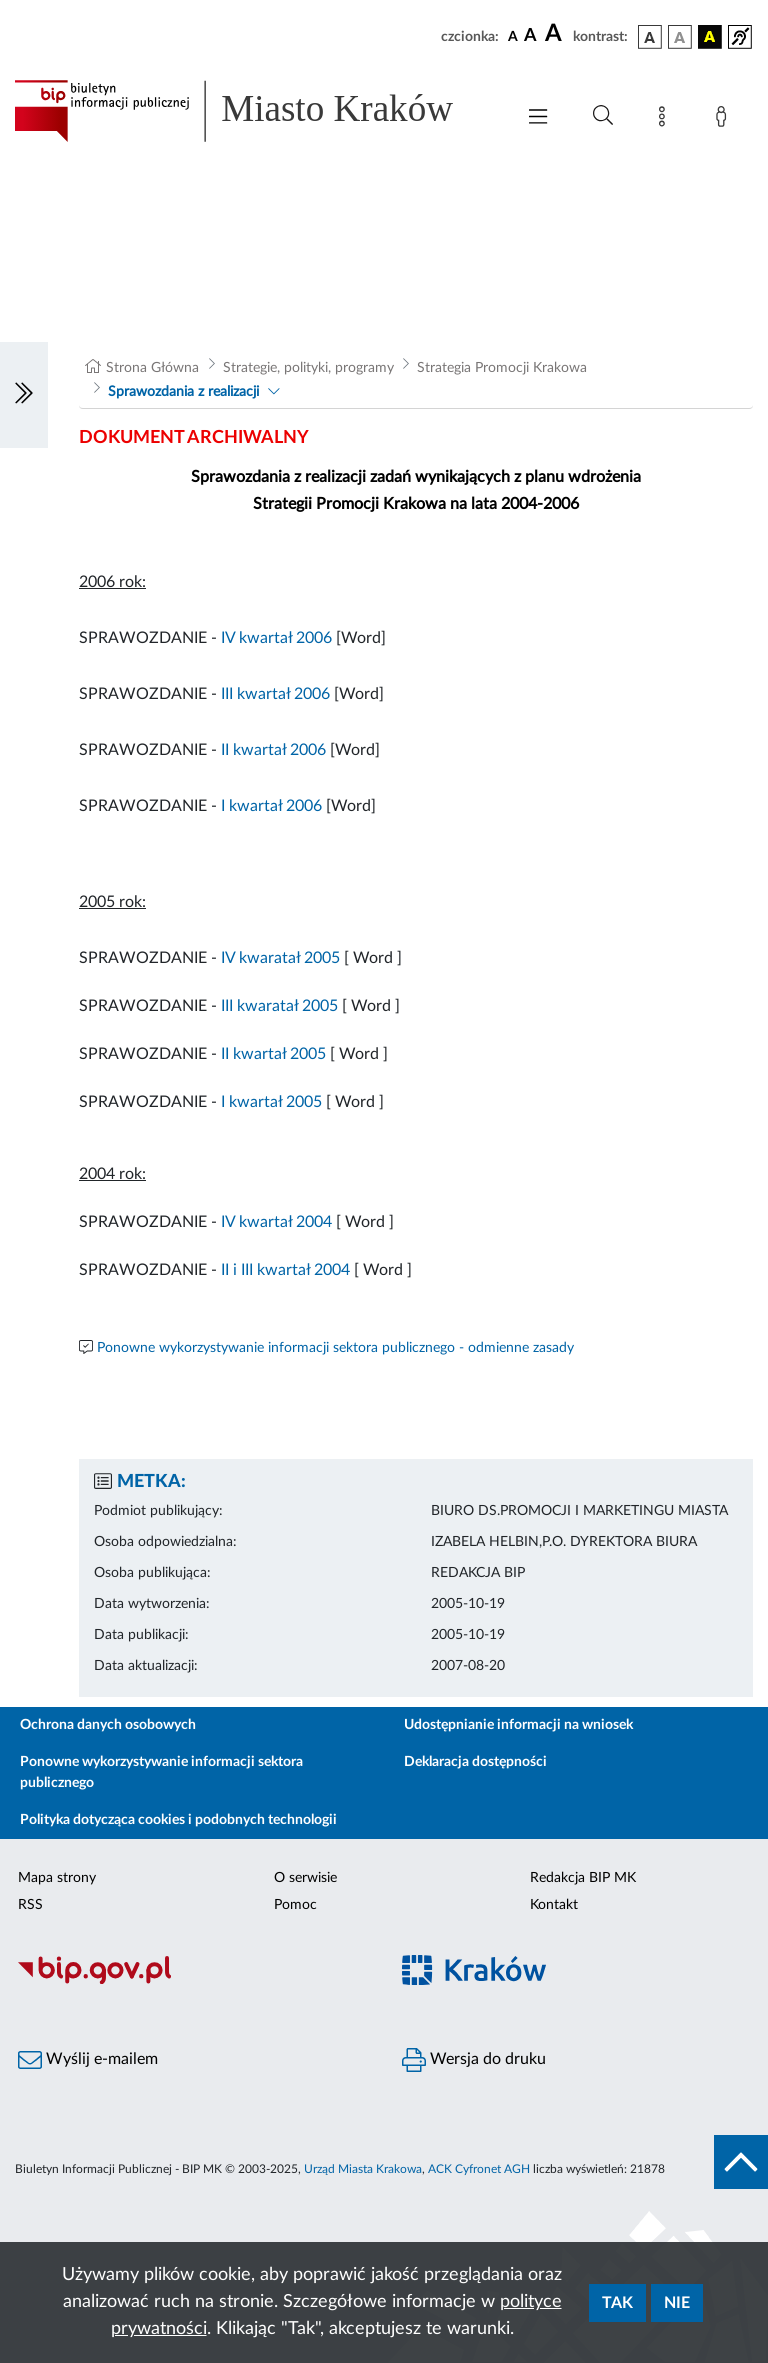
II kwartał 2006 (273, 750)
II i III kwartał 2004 (285, 1270)
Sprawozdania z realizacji (183, 392)
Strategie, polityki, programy (308, 368)
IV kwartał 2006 (276, 638)
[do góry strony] (741, 2162)
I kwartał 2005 (271, 1102)
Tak (617, 2303)
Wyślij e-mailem (88, 2060)
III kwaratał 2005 (277, 1006)
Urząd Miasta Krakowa (363, 2169)
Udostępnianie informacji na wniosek (518, 1725)
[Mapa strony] (666, 120)
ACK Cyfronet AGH (479, 2169)
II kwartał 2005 (273, 1054)
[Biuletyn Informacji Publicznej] (192, 1981)
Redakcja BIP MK (583, 1878)
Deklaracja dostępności (475, 1762)
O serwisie (305, 1878)
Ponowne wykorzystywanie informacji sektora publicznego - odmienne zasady (335, 1348)
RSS (30, 1905)
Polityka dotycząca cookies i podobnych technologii (178, 1820)
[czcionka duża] (556, 34)
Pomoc (295, 1905)
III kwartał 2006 (275, 694)
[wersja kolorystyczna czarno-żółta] (710, 37)
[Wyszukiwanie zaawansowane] (603, 116)
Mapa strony (57, 1878)
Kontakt (554, 1905)
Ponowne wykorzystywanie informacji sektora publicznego (161, 1772)
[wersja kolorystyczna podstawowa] (650, 37)
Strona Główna (152, 368)
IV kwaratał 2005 (278, 958)
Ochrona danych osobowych (108, 1725)
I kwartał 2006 (271, 806)
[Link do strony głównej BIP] (254, 111)
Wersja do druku (474, 2060)
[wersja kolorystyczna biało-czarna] (680, 37)
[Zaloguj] (725, 120)
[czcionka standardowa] (513, 36)
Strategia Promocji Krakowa (502, 368)
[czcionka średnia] (530, 36)
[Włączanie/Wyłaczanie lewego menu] (24, 395)
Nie (677, 2303)
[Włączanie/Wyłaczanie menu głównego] (538, 118)
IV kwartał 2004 (276, 1222)
